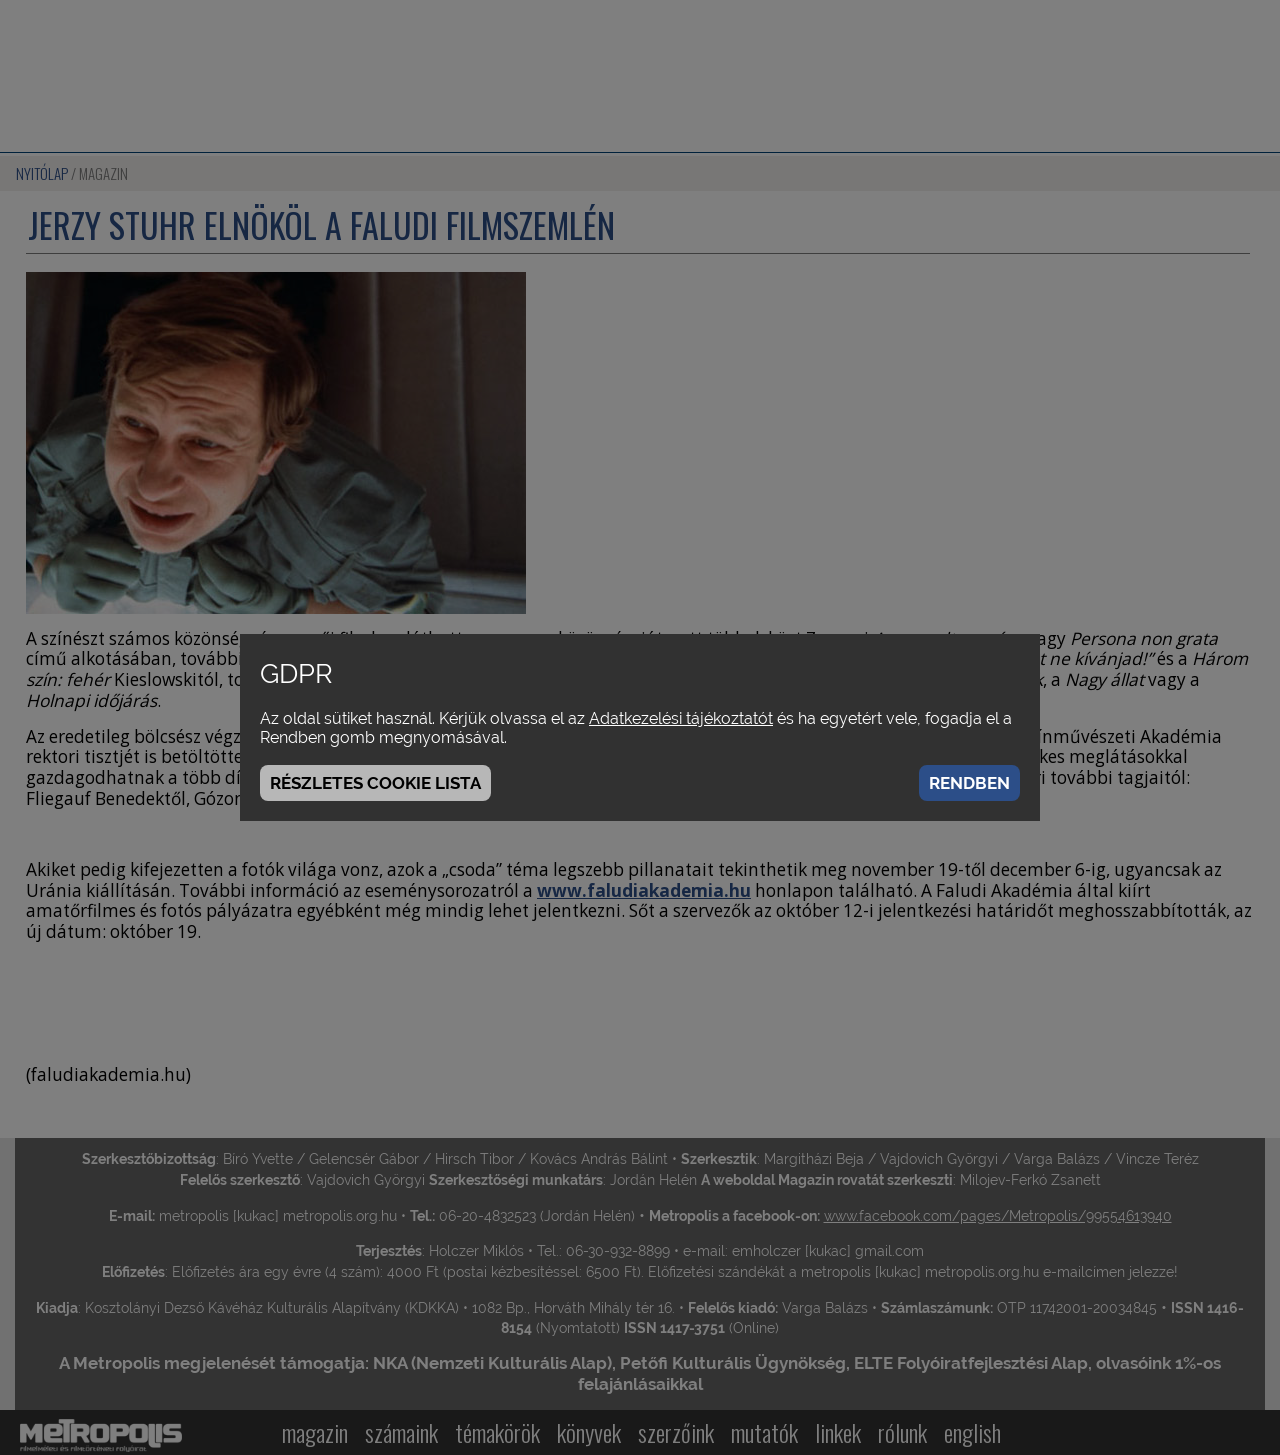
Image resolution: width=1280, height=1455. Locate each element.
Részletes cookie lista (375, 783)
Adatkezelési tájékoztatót (681, 718)
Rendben (969, 783)
